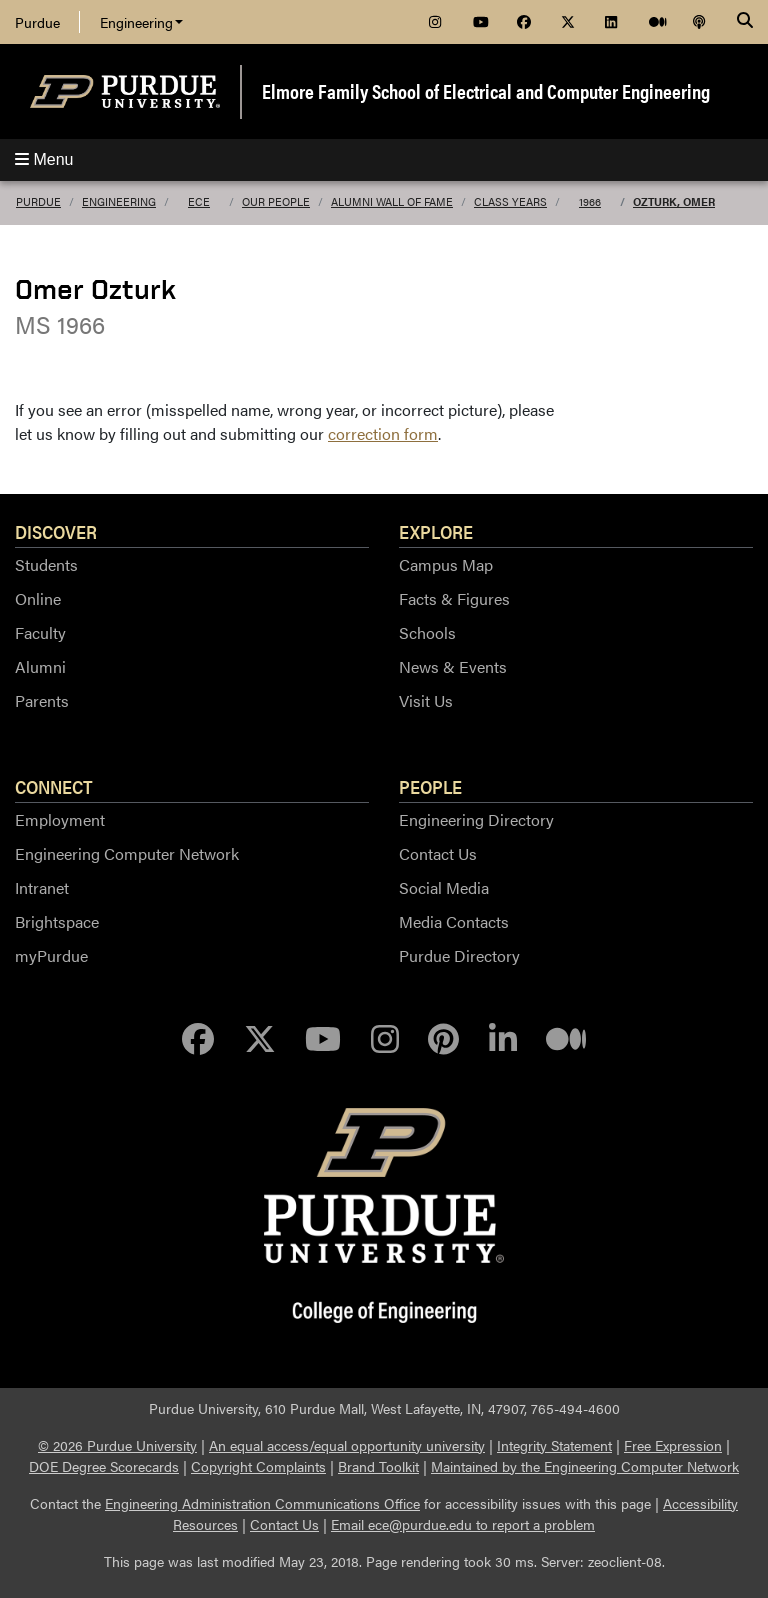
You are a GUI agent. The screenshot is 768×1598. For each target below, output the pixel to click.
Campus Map (446, 564)
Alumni (40, 666)
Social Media (444, 887)
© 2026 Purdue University (117, 1445)
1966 (590, 201)
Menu (44, 159)
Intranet (42, 887)
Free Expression (673, 1445)
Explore (436, 531)
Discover (56, 531)
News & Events (453, 666)
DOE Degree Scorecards (104, 1466)
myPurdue (51, 955)
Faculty (40, 632)
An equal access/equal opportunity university (347, 1445)
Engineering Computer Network (127, 853)
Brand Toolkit (378, 1466)
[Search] (745, 22)
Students (46, 564)
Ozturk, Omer (674, 201)
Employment (60, 819)
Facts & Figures (454, 598)
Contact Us (438, 853)
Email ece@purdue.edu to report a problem (463, 1524)
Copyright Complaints (258, 1466)
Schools (427, 632)
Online (38, 598)
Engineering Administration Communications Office (262, 1503)
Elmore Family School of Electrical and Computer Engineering (486, 90)
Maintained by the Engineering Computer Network (585, 1466)
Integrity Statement (554, 1445)
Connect (54, 786)
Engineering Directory (476, 819)
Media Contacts (454, 921)
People (430, 786)
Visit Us (426, 700)
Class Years (510, 201)
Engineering (141, 22)
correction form (383, 433)
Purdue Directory (459, 955)
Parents (42, 700)
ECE (199, 201)
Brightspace (57, 921)
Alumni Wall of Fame (392, 201)
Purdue (37, 22)
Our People (276, 201)
